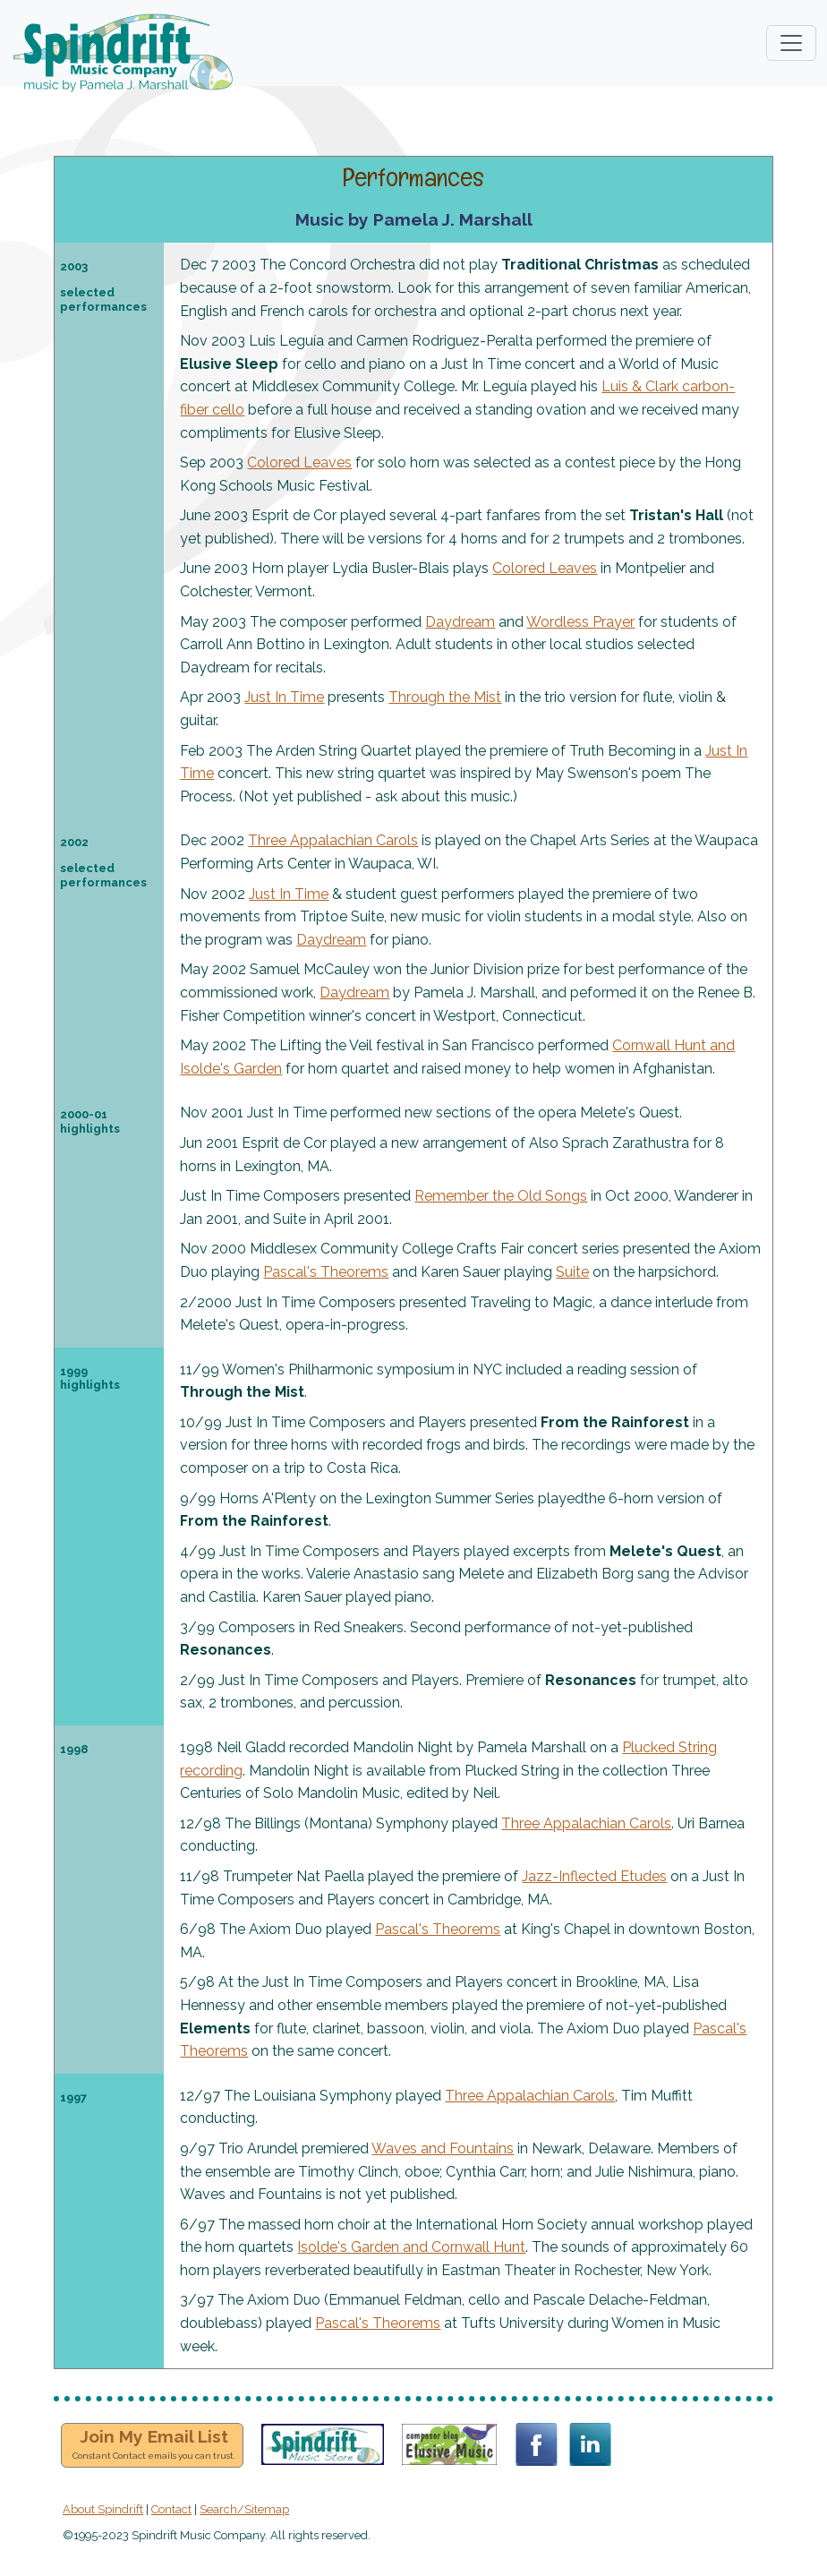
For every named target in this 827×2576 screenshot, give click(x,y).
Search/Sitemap (244, 2509)
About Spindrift (103, 2509)
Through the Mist (444, 697)
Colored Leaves (299, 462)
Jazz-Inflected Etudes (594, 1876)
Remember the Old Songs (500, 1195)
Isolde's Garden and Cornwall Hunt (411, 2246)
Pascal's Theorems (325, 1271)
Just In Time (284, 697)
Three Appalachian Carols (333, 840)
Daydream (460, 621)
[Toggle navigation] (791, 43)
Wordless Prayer (580, 621)
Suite (572, 1271)
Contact (171, 2509)
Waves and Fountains (442, 2148)
